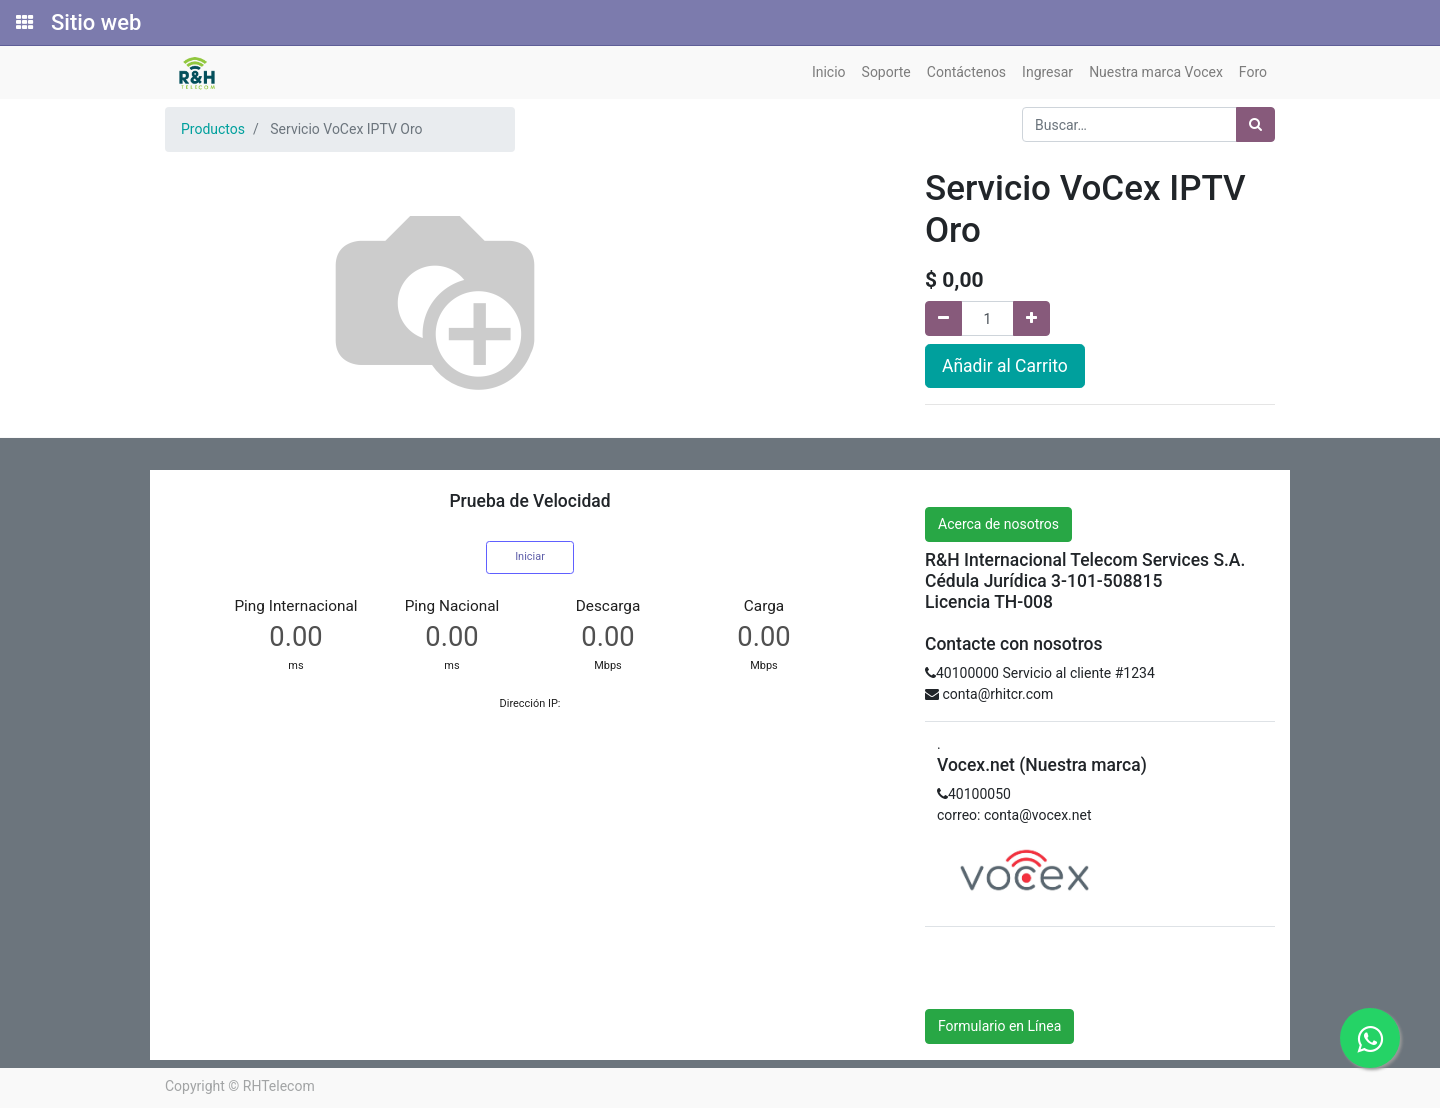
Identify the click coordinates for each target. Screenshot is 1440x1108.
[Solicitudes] (23, 23)
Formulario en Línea (999, 1026)
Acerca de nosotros (998, 524)
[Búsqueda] (1255, 124)
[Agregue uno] (1031, 318)
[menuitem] (829, 72)
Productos (213, 129)
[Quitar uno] (943, 318)
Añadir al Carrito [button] (1005, 366)
